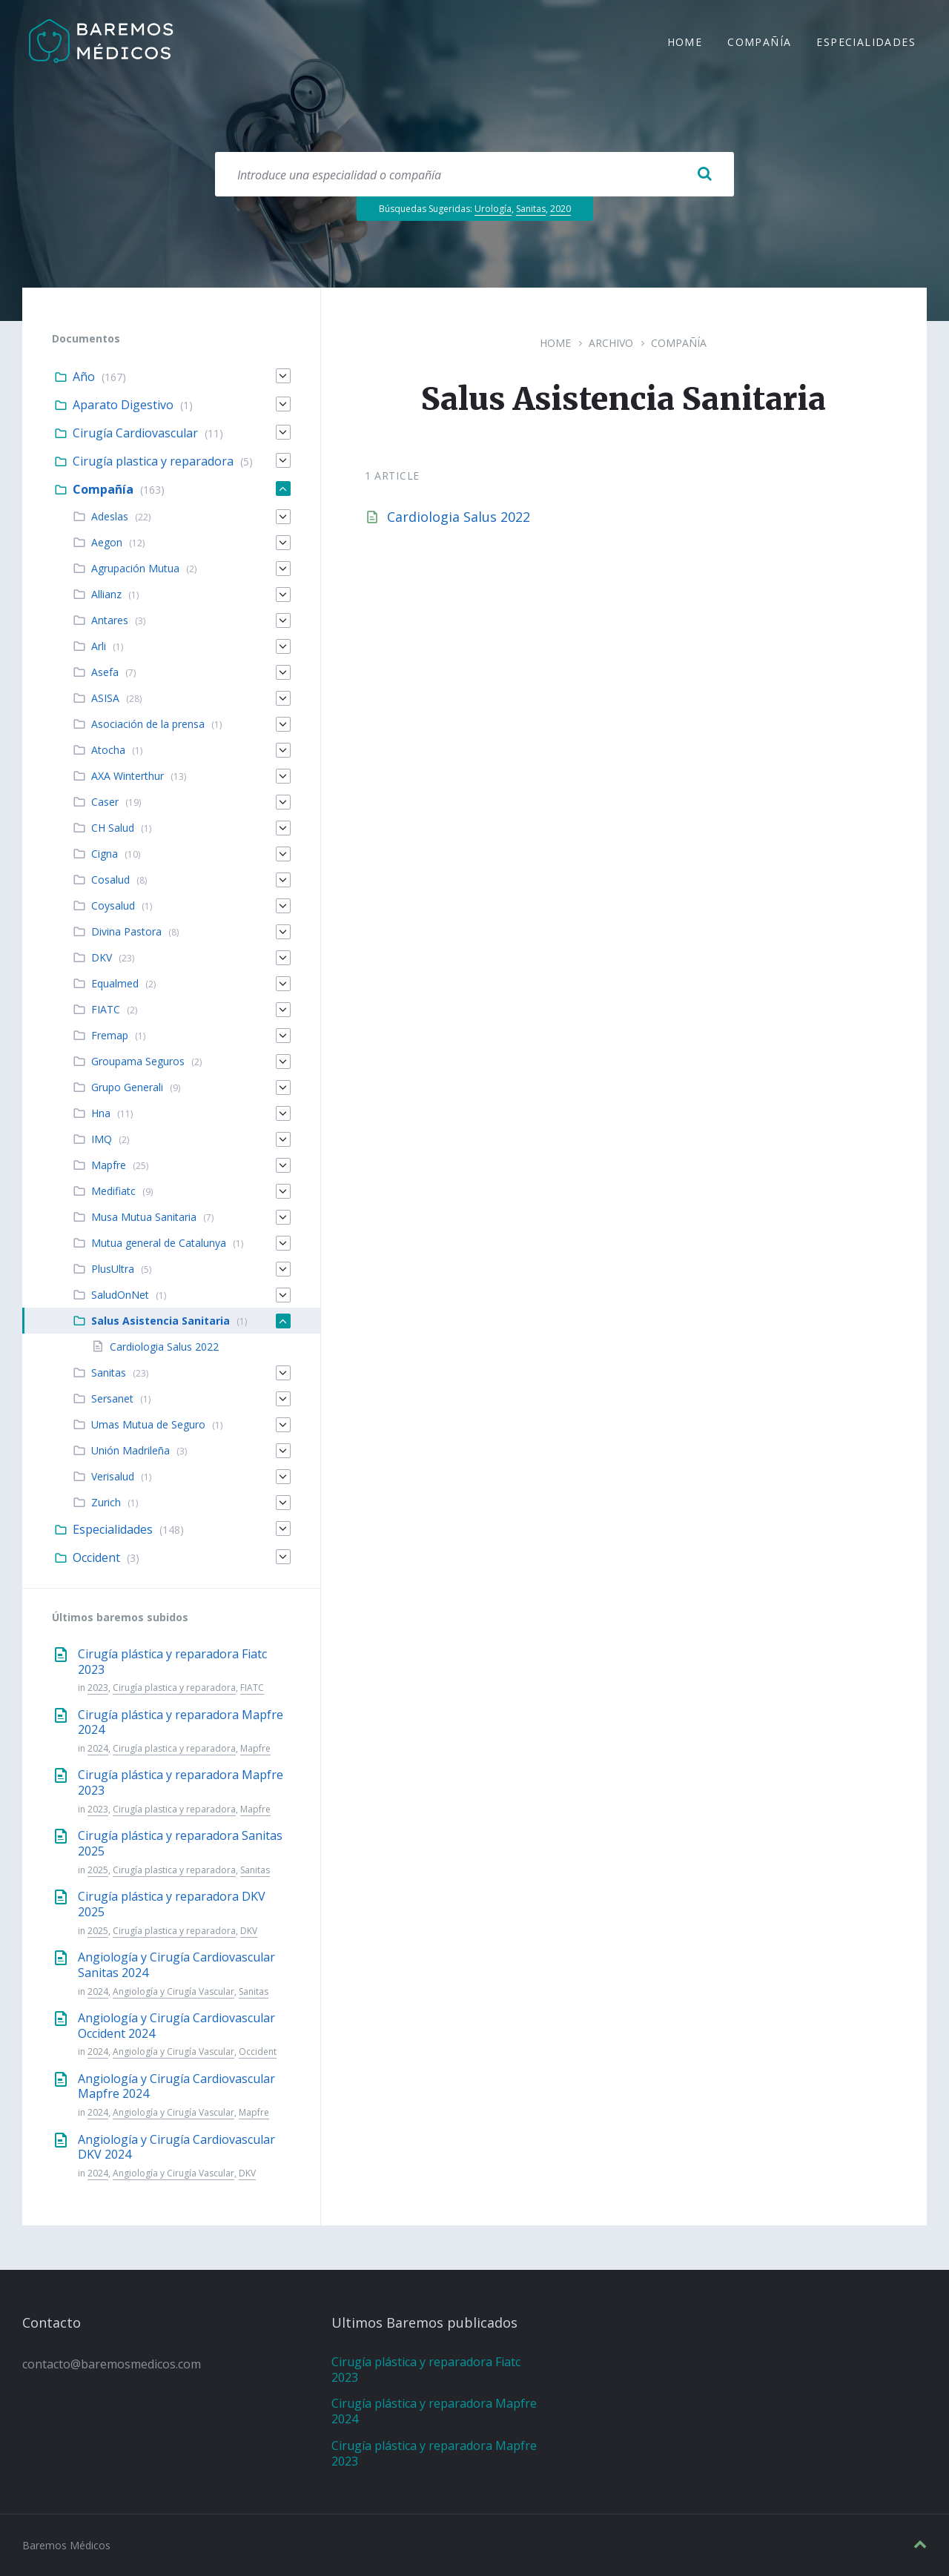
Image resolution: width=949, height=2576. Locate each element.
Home (555, 343)
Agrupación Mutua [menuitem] (135, 568)
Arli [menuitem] (98, 646)
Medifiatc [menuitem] (113, 1191)
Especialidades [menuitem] (866, 43)
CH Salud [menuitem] (112, 828)
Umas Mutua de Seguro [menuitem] (148, 1424)
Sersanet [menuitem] (112, 1398)
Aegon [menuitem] (106, 542)
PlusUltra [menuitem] (112, 1269)
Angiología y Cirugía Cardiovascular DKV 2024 (176, 2147)
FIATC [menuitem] (105, 1009)
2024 (97, 1748)
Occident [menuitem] (96, 1557)
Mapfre (255, 1748)
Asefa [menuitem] (105, 672)
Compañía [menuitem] (759, 43)
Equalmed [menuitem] (115, 983)
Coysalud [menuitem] (113, 905)
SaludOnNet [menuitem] (120, 1295)
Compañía (679, 343)
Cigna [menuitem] (104, 854)
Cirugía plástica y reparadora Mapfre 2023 (180, 1782)
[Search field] (474, 174)
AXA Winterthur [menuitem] (127, 776)
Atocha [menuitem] (108, 750)
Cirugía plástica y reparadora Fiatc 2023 (172, 1662)
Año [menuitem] (84, 376)
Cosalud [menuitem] (110, 880)
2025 (97, 1870)
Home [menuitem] (685, 43)
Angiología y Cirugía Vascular (173, 1991)
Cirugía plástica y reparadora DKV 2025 (171, 1904)
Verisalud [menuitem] (112, 1476)
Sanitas (531, 208)
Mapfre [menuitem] (108, 1165)
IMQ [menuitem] (101, 1139)
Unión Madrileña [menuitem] (130, 1450)
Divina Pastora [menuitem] (126, 931)
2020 (560, 208)
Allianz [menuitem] (106, 594)
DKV (248, 1930)
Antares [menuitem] (109, 620)
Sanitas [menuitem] (108, 1372)
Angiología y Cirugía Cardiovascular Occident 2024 (176, 2026)
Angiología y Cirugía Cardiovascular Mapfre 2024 (176, 2086)
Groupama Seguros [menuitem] (138, 1061)
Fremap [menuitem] (109, 1035)
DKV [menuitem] (101, 957)
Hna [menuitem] (100, 1113)
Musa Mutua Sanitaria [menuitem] (143, 1217)
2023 (97, 1687)
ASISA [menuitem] (105, 698)
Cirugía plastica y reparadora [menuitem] (153, 461)
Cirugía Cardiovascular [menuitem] (135, 433)
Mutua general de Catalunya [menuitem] (158, 1243)
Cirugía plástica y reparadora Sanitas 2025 (180, 1843)
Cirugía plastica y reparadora (174, 1687)
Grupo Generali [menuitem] (127, 1087)
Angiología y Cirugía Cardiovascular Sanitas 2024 (176, 1965)
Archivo (611, 343)
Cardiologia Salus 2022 (458, 517)
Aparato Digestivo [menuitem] (123, 405)
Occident (258, 2051)
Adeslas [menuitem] (109, 516)
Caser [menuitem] (105, 802)
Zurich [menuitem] (106, 1502)
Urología (493, 208)
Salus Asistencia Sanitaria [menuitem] (160, 1321)
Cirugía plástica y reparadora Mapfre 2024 (180, 1722)
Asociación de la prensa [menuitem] (148, 724)
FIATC (252, 1687)
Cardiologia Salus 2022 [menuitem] (164, 1347)
